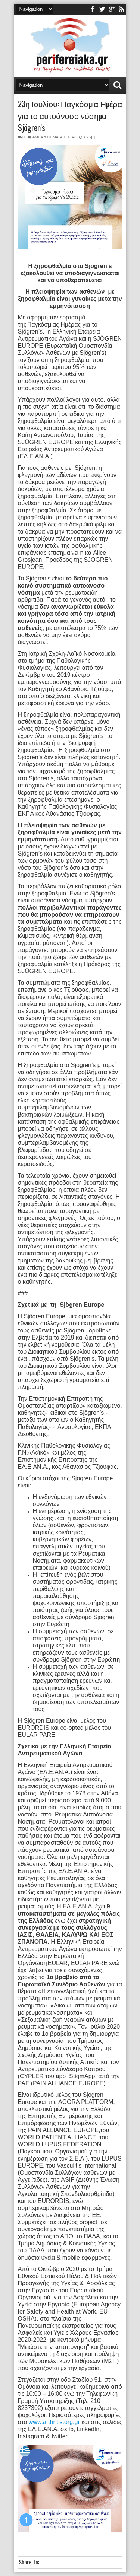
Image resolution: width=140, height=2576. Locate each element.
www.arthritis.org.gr (54, 2422)
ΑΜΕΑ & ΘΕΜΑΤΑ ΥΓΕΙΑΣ (54, 137)
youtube (111, 9)
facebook (92, 9)
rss (121, 9)
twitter (102, 9)
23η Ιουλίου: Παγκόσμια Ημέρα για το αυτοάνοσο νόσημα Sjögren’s (70, 115)
